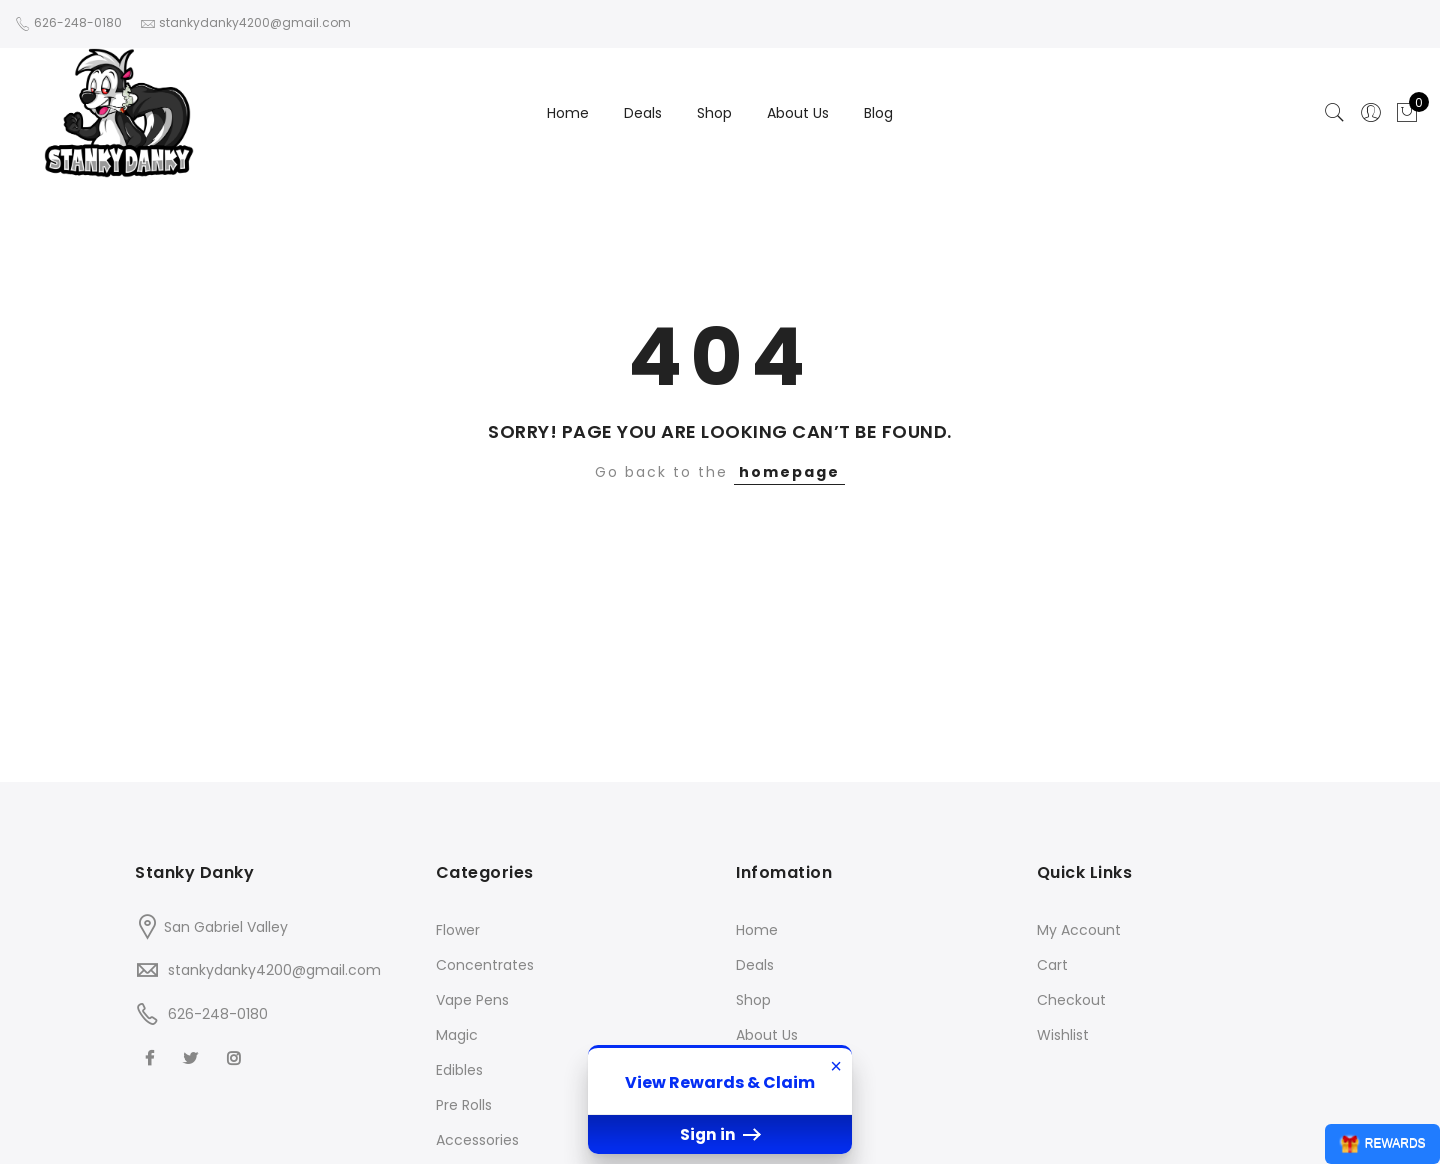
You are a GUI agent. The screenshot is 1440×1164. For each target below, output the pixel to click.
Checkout (1071, 1000)
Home (568, 113)
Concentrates (485, 965)
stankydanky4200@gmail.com (274, 970)
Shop (714, 113)
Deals (643, 113)
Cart (1052, 965)
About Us (798, 113)
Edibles (459, 1070)
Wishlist (1063, 1035)
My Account (1079, 930)
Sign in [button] (720, 1134)
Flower (458, 930)
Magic (457, 1035)
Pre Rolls (464, 1105)
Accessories (477, 1140)
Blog (878, 113)
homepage (789, 472)
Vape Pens (472, 1000)
